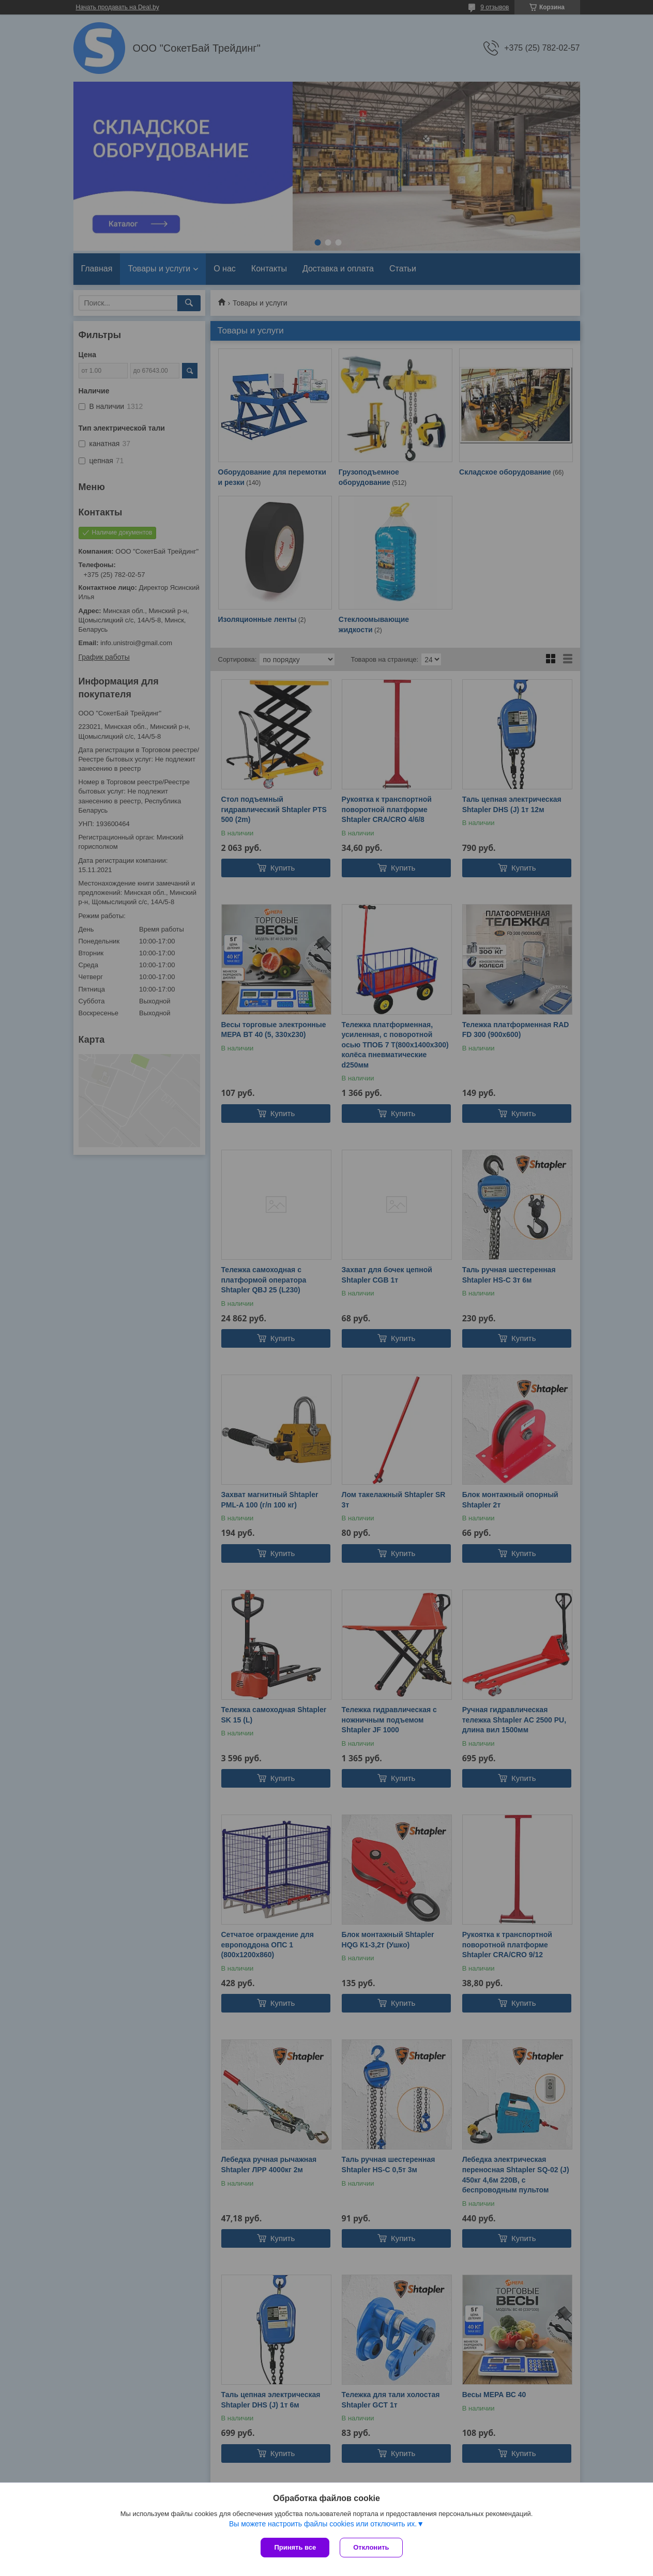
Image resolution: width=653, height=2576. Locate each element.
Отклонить (371, 2547)
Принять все (295, 2547)
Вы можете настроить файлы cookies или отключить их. (323, 2524)
